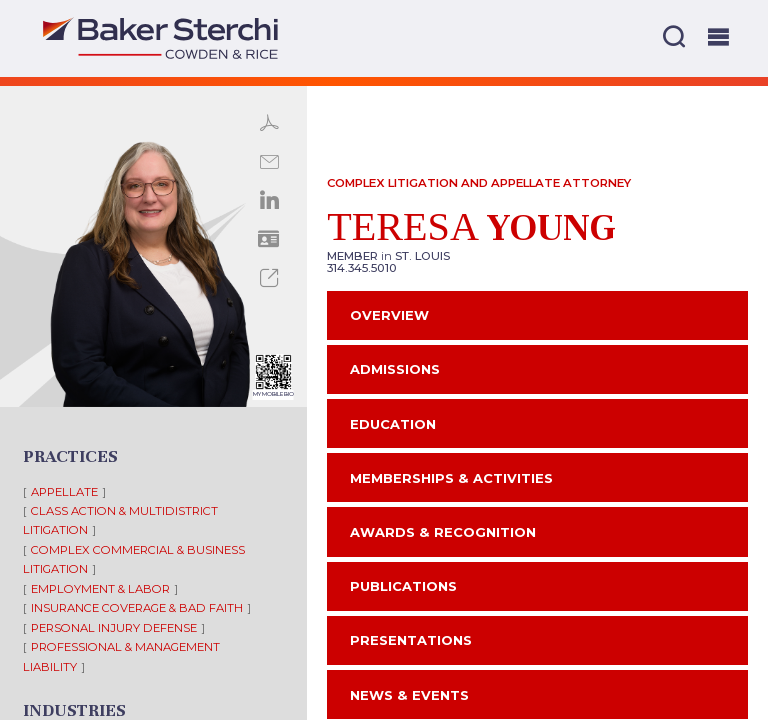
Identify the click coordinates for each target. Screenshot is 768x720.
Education (393, 424)
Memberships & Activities (451, 478)
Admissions (395, 369)
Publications (403, 586)
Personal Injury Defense (114, 628)
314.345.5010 (362, 268)
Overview (389, 315)
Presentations (411, 640)
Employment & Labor (100, 589)
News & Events (409, 695)
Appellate (64, 492)
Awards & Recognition (443, 532)
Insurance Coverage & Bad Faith (137, 608)
